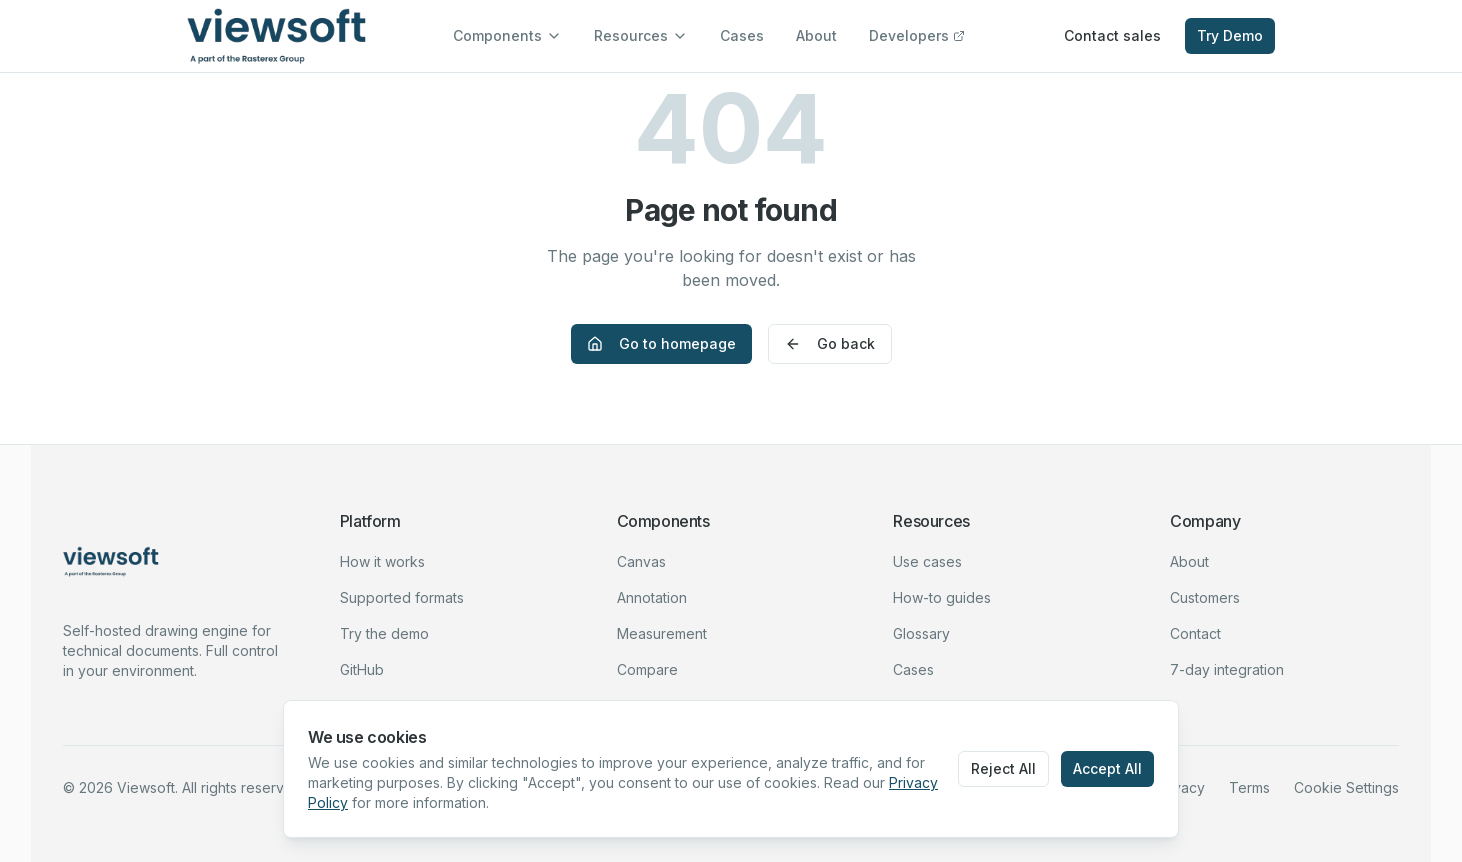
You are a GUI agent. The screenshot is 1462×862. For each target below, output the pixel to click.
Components (507, 35)
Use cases (927, 561)
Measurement (662, 633)
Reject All (1003, 768)
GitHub (362, 669)
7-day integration (1227, 669)
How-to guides (942, 597)
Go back (830, 343)
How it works (382, 561)
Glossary (921, 633)
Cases (742, 35)
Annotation (652, 597)
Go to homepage (661, 343)
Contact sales (1112, 35)
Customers (1205, 597)
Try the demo (384, 633)
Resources (641, 35)
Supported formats (402, 597)
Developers (917, 35)
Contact (1195, 633)
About (816, 35)
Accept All (1107, 768)
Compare (647, 669)
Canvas (641, 561)
